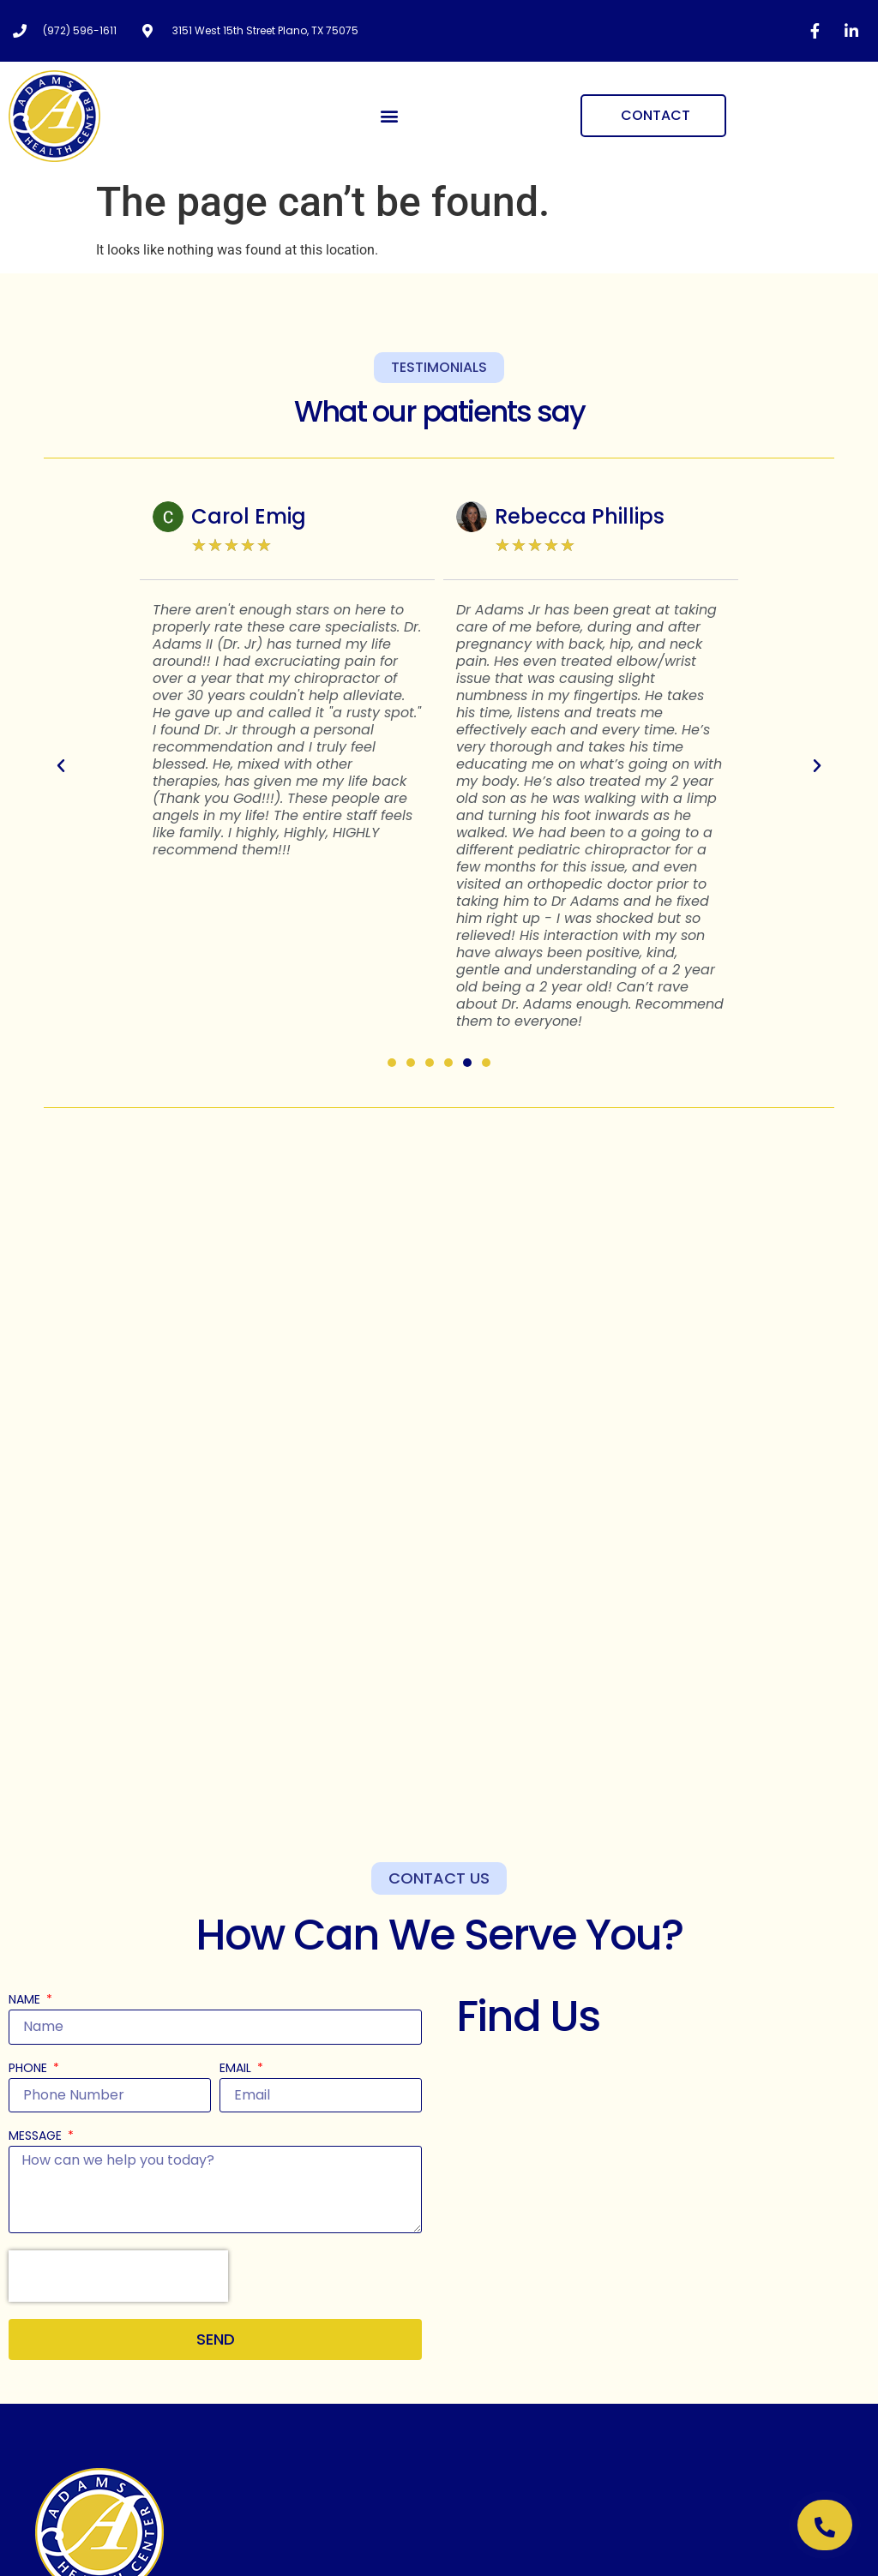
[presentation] (118, 2276)
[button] (390, 116)
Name (26, 2000)
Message (37, 2137)
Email (237, 2069)
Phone (30, 2069)
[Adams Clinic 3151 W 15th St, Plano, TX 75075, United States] (662, 2175)
